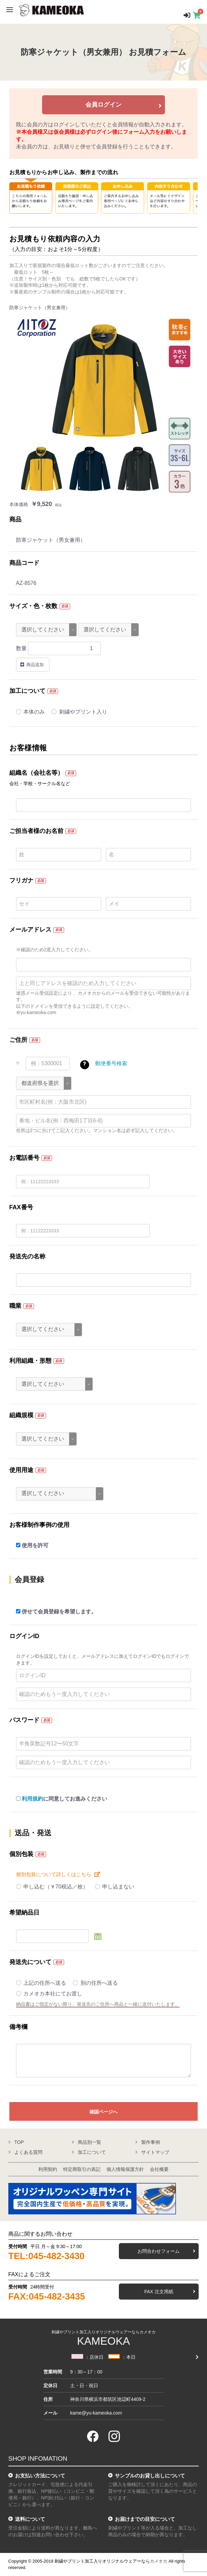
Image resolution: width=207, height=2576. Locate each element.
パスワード (24, 1720)
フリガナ (21, 880)
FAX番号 (21, 1207)
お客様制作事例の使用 (39, 1524)
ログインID (24, 1636)
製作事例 (150, 2142)
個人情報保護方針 (125, 2169)
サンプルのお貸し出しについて (150, 2475)
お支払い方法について (40, 2475)
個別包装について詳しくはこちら (53, 1874)
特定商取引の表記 (81, 2169)
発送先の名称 (27, 1256)
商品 (15, 519)
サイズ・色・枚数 (33, 606)
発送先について (30, 1962)
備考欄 (18, 2026)
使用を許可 (32, 1545)
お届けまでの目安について (145, 2519)
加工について (27, 691)
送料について (30, 2519)
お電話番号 (24, 1157)
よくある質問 (28, 2152)
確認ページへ (103, 2111)
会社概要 (159, 2169)
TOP (19, 2142)
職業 (15, 1306)
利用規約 (32, 1799)
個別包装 (21, 1854)
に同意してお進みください (61, 1799)
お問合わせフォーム (159, 2251)
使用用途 (21, 1470)
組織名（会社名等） (36, 772)
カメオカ (158, 2561)
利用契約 (47, 2169)
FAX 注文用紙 (158, 2291)
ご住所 (18, 1039)
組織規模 (21, 1415)
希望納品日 (24, 1912)
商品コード (24, 563)
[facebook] (92, 2436)
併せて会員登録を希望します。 (56, 1611)
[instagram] (114, 2436)
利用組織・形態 (30, 1360)
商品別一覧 (89, 2142)
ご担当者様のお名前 (36, 831)
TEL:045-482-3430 (46, 2256)
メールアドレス (30, 929)
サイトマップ (155, 2152)
